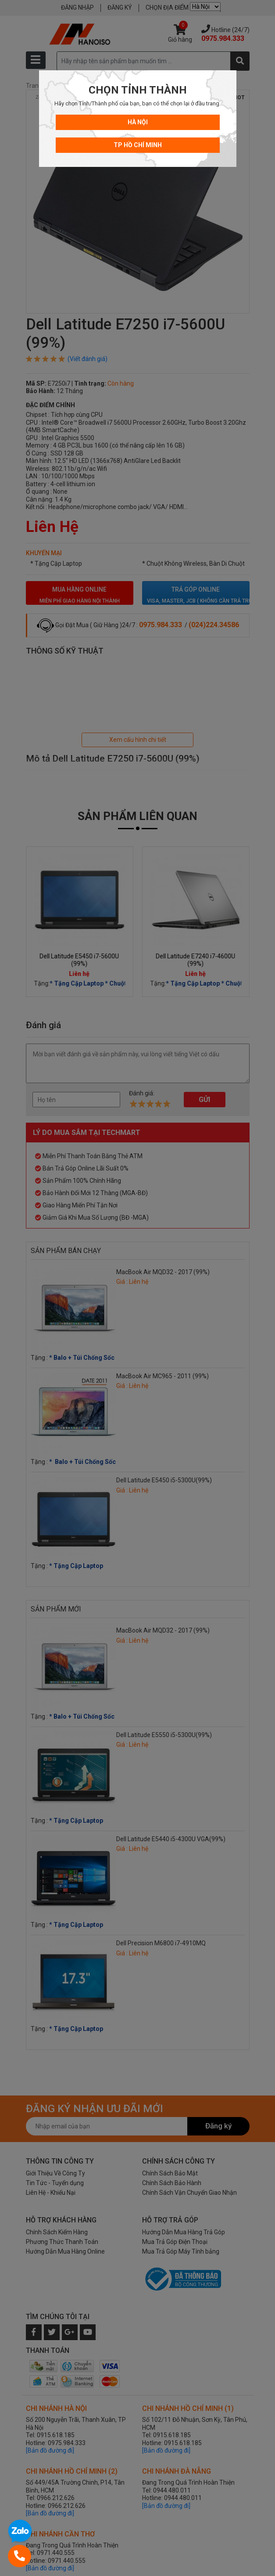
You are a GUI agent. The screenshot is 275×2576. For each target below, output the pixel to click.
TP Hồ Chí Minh (138, 144)
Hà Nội (138, 122)
